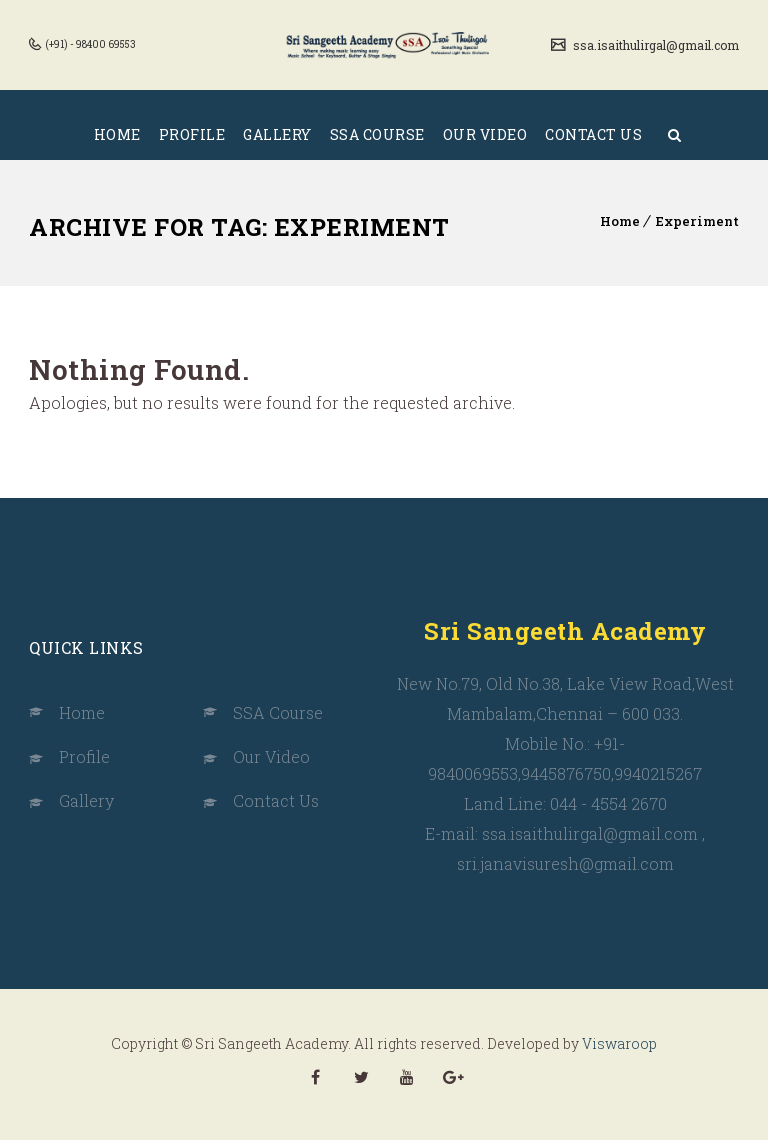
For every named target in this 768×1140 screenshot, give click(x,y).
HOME (117, 134)
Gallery (86, 800)
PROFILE (192, 134)
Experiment (697, 221)
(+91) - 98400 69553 (89, 44)
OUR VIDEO (485, 134)
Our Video (271, 756)
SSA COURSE (377, 134)
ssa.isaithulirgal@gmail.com (654, 45)
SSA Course (278, 712)
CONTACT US (593, 134)
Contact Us (276, 800)
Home (620, 221)
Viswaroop (619, 1043)
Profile (84, 756)
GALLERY (277, 134)
